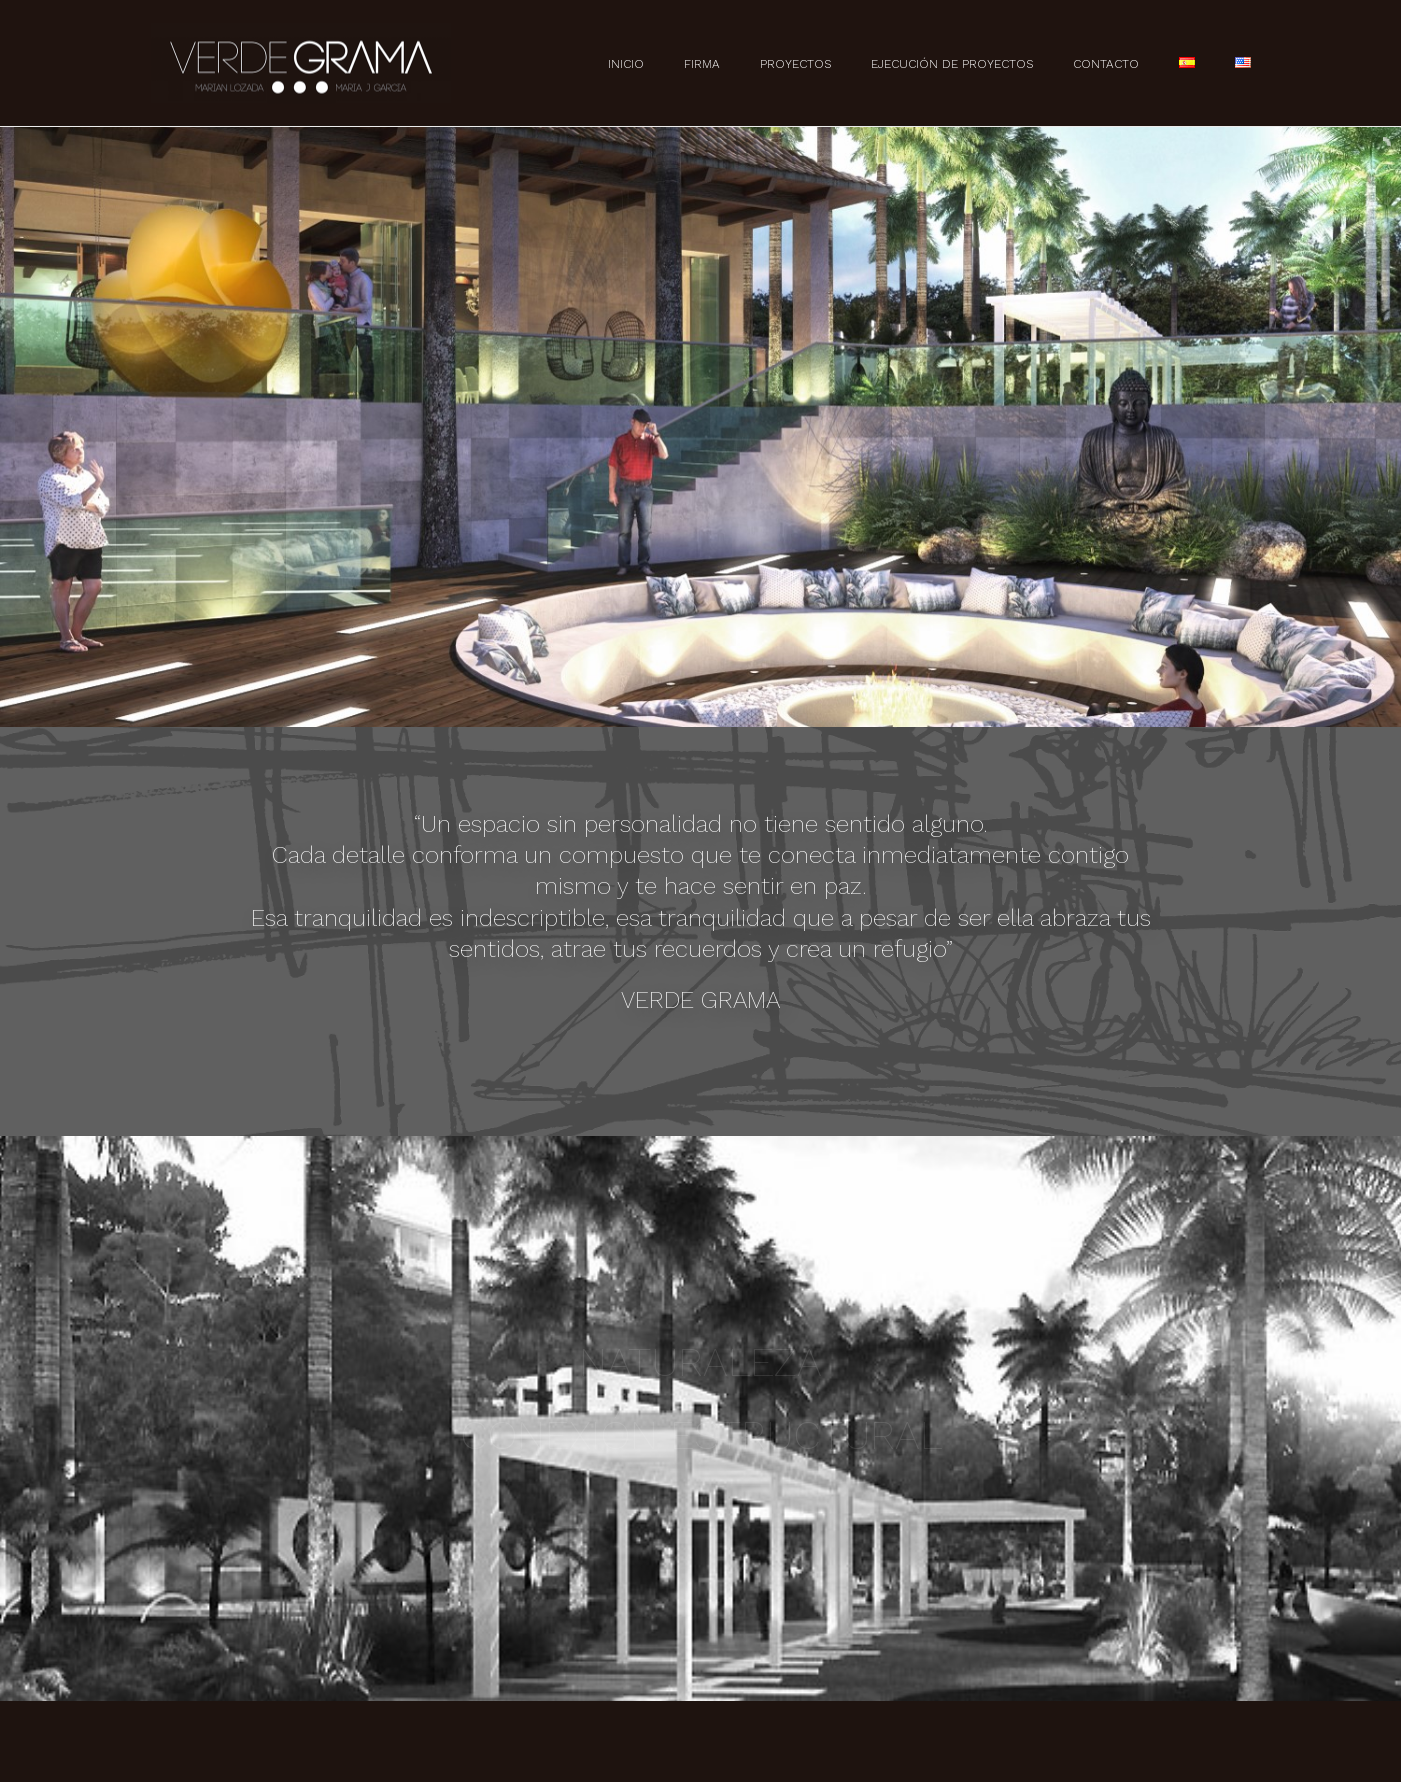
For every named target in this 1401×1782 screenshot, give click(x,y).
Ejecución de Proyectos (952, 64)
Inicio (626, 64)
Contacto (1106, 64)
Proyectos (795, 64)
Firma (702, 64)
